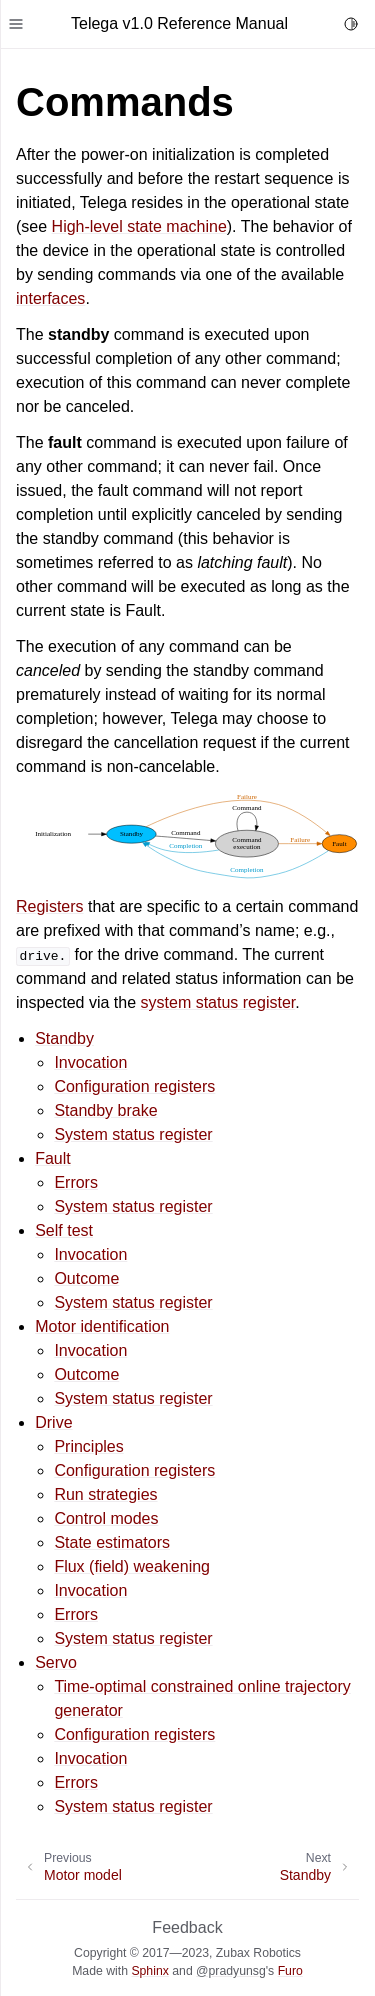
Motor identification (102, 1326)
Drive (53, 1422)
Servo (56, 1662)
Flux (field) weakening (132, 1566)
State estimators (112, 1542)
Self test (64, 1230)
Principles (88, 1446)
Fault (53, 1158)
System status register (133, 1134)
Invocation (90, 1062)
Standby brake (105, 1110)
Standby (64, 1038)
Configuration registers (134, 1086)
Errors (76, 1182)
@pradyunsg (231, 1971)
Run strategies (105, 1494)
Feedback (187, 1927)
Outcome (86, 1278)
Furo (290, 1971)
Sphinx (149, 1971)
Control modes (106, 1518)
